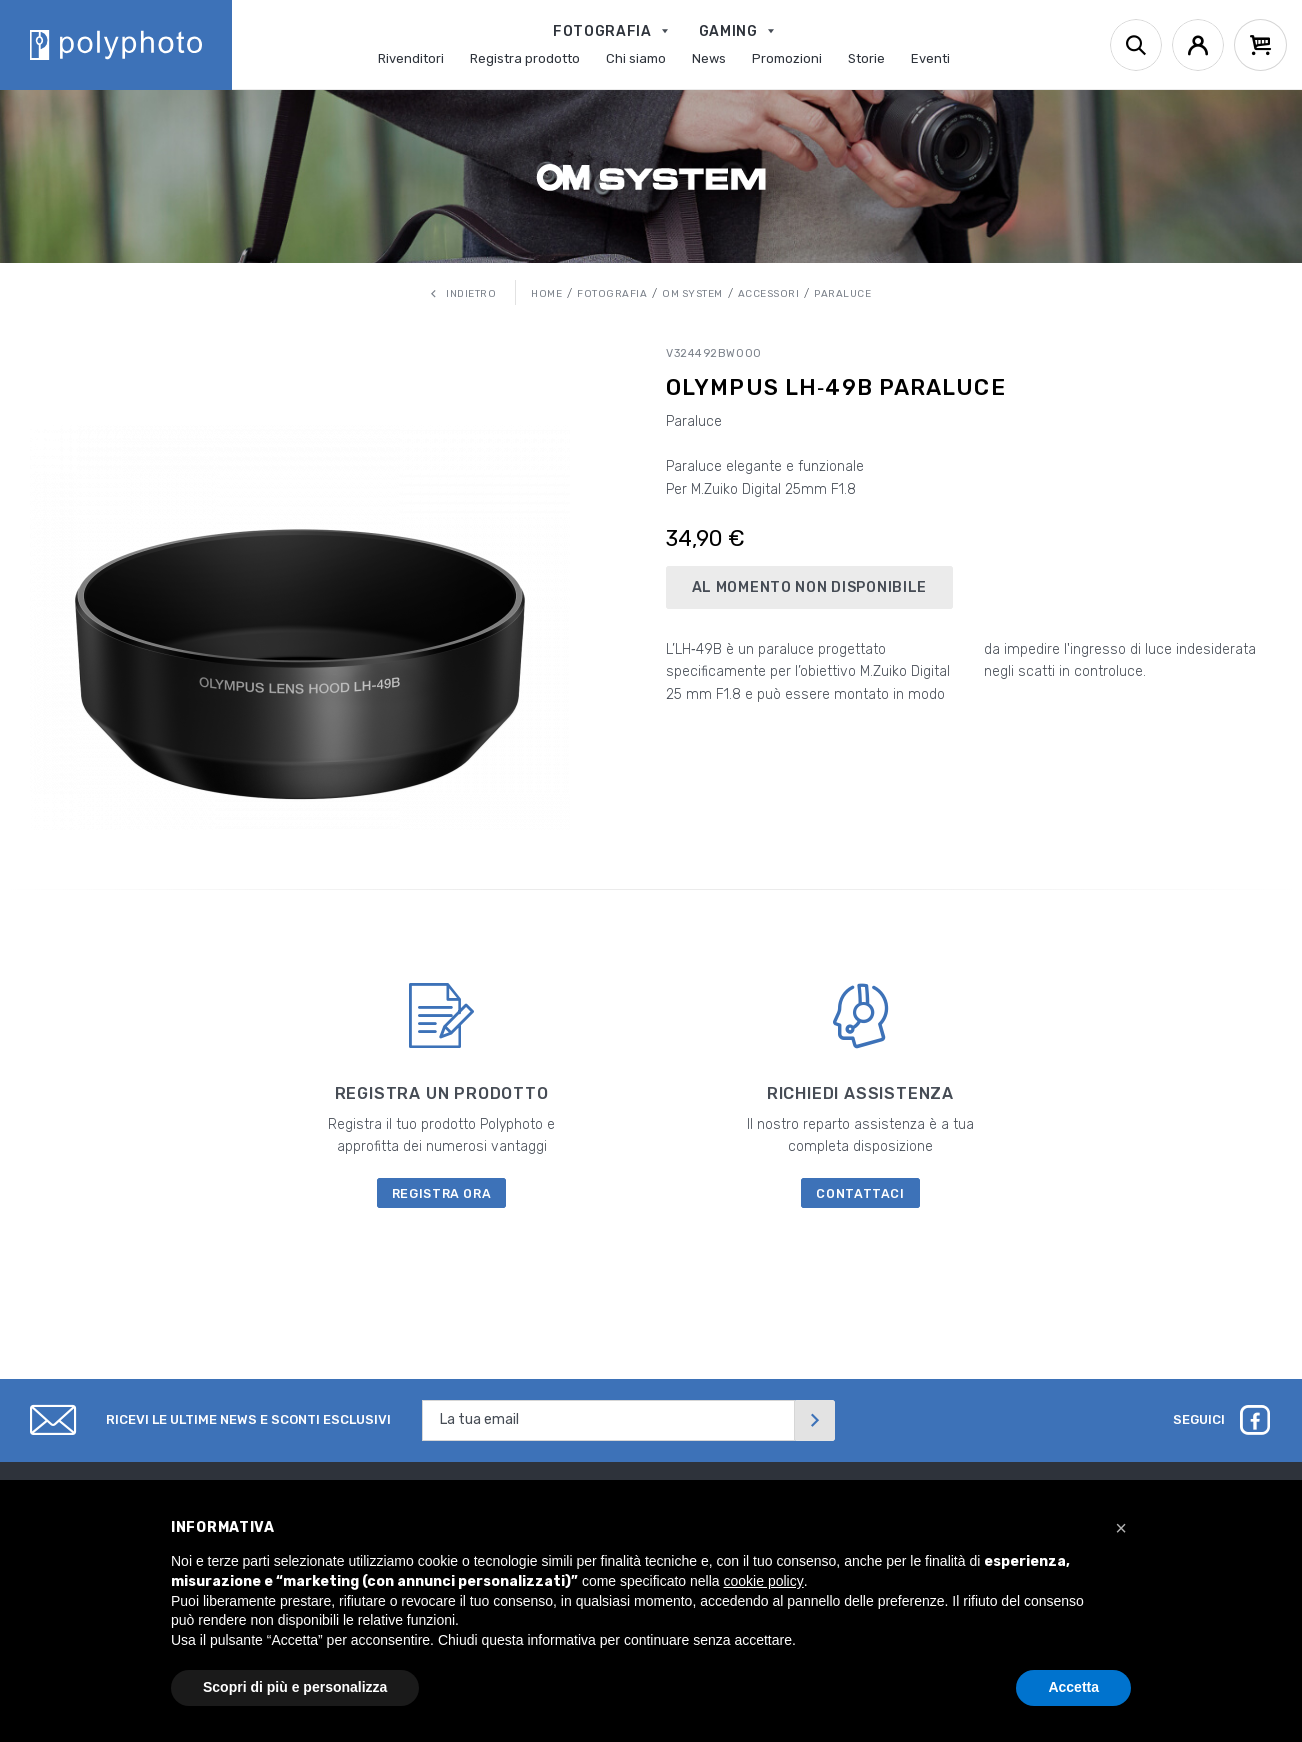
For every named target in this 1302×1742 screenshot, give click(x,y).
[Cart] (1260, 45)
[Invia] (815, 1420)
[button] (1121, 1528)
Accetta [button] (1073, 1687)
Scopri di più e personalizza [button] (295, 1687)
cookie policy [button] (764, 1581)
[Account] (1198, 45)
